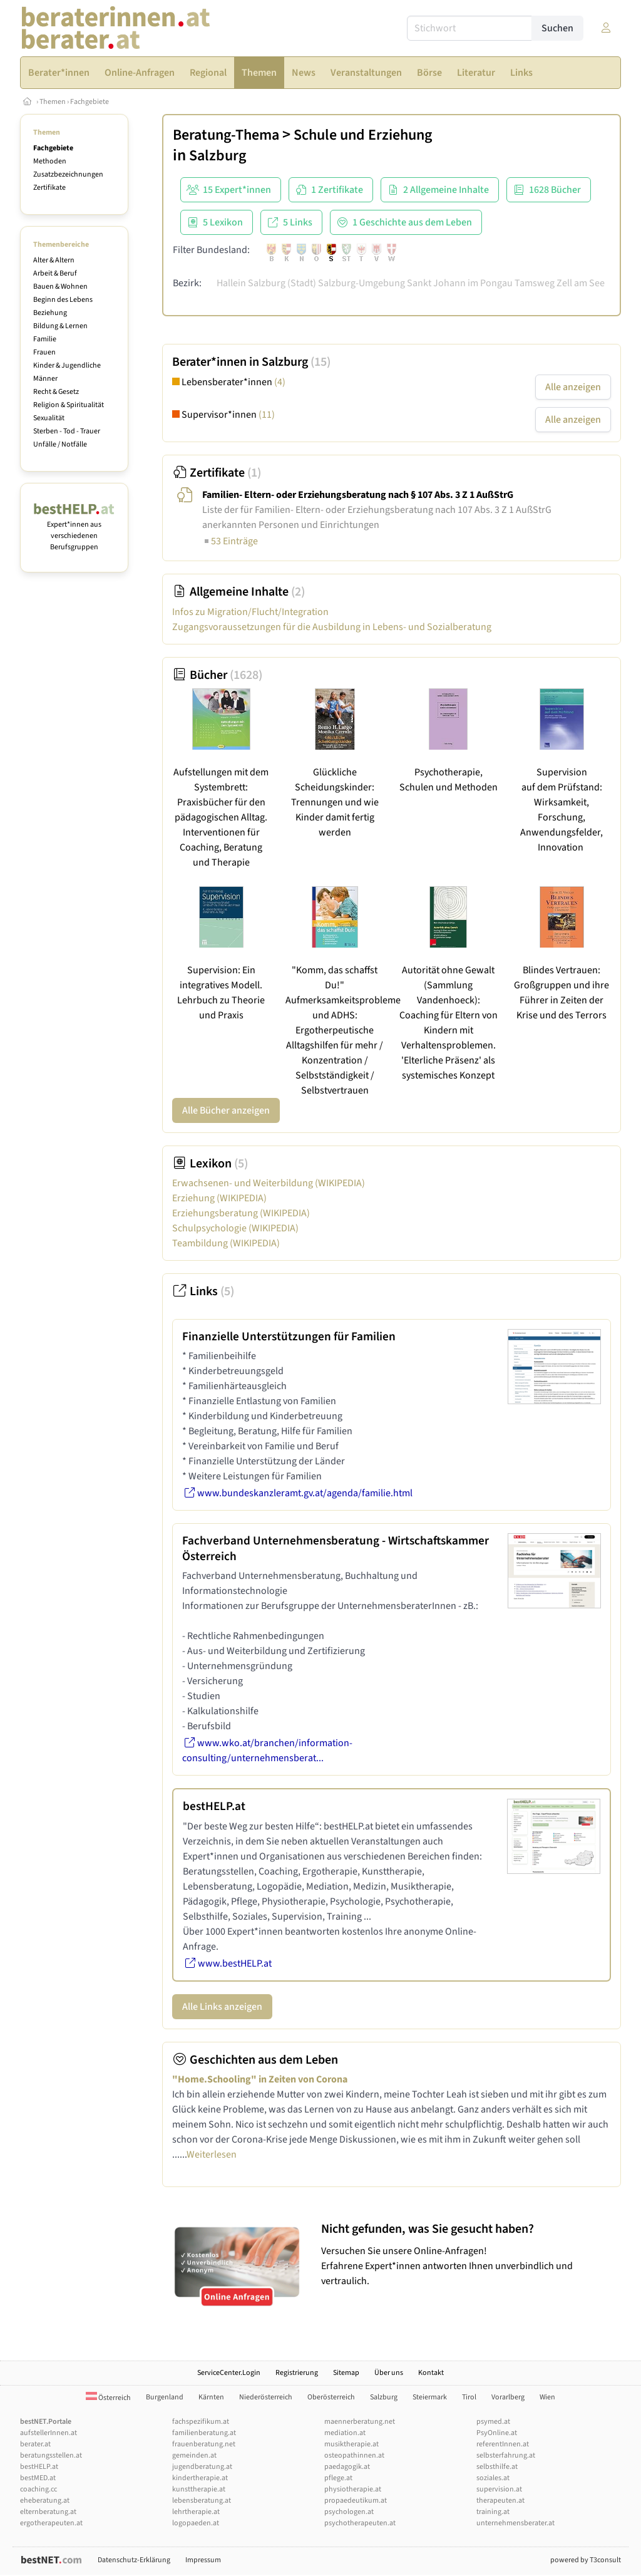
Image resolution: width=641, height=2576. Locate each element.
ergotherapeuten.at (51, 2523)
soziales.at (493, 2478)
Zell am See (580, 283)
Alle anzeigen (573, 387)
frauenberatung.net (203, 2444)
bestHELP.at (39, 2466)
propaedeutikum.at (355, 2500)
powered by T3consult (585, 2560)
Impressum (203, 2560)
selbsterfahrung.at (505, 2455)
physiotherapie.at (352, 2489)
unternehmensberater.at (515, 2523)
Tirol (469, 2397)
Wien (547, 2397)
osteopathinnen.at (354, 2455)
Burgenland (164, 2397)
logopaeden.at (195, 2523)
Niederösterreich (265, 2397)
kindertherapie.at (200, 2478)
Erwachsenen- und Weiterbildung (268, 1183)
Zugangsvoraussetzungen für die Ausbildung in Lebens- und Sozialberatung (331, 627)
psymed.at (493, 2421)
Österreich (108, 2397)
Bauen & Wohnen (60, 286)
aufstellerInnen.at (48, 2433)
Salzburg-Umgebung (361, 283)
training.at (493, 2511)
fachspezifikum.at (200, 2421)
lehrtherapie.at (196, 2511)
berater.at (35, 2444)
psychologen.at (349, 2511)
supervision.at (499, 2489)
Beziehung (50, 313)
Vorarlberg (508, 2397)
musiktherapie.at (351, 2444)
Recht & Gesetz (56, 391)
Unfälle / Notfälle (60, 444)
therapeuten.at (500, 2500)
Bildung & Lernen (60, 326)
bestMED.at (38, 2478)
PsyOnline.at (496, 2433)
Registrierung (296, 2372)
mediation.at (345, 2433)
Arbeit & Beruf (55, 273)
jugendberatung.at (202, 2466)
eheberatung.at (44, 2500)
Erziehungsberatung (241, 1213)
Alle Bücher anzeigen (226, 1110)
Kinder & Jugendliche (67, 365)
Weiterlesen (212, 2154)
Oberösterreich (331, 2397)
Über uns (388, 2372)
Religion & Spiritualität (68, 405)
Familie (44, 339)
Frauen (44, 352)
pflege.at (338, 2478)
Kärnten (211, 2397)
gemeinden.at (194, 2455)
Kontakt (431, 2372)
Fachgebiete (89, 101)
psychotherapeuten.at (360, 2523)
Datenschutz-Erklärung (134, 2560)
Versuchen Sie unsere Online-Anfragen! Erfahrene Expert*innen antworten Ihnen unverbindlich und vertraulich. (468, 2254)
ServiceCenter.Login (228, 2372)
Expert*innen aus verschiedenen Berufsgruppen (74, 530)
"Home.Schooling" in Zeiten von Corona (259, 2079)
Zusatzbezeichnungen (68, 174)
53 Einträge (230, 541)
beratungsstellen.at (51, 2455)
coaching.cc (38, 2489)
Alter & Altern (53, 260)
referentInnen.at (502, 2444)
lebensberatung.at (201, 2500)
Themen (52, 101)
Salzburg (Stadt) (282, 283)
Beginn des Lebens (63, 299)
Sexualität (48, 418)
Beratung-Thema (226, 135)
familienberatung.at (204, 2433)
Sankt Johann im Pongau (460, 283)
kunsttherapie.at (198, 2489)
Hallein (231, 283)
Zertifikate (49, 187)
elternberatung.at (48, 2511)
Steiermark (430, 2397)
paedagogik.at (347, 2466)
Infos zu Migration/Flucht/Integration (250, 612)
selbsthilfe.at (497, 2466)
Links (203, 1291)
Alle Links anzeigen (222, 2007)
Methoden (49, 161)
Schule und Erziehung (363, 135)
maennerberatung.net (359, 2421)
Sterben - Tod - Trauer (66, 431)
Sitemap (346, 2372)
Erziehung (219, 1198)
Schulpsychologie (235, 1228)
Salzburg (217, 156)
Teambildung (226, 1243)
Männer (45, 378)
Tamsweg (535, 283)
